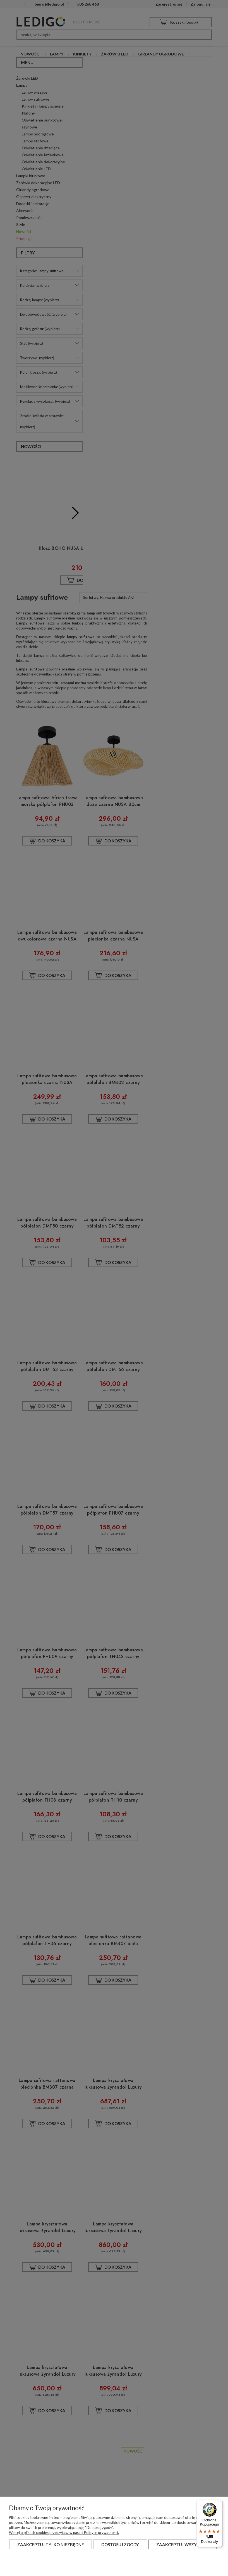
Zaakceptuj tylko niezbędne (50, 2544)
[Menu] (219, 2503)
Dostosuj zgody (120, 2544)
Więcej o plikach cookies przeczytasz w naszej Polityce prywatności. (64, 2532)
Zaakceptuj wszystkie (182, 2544)
